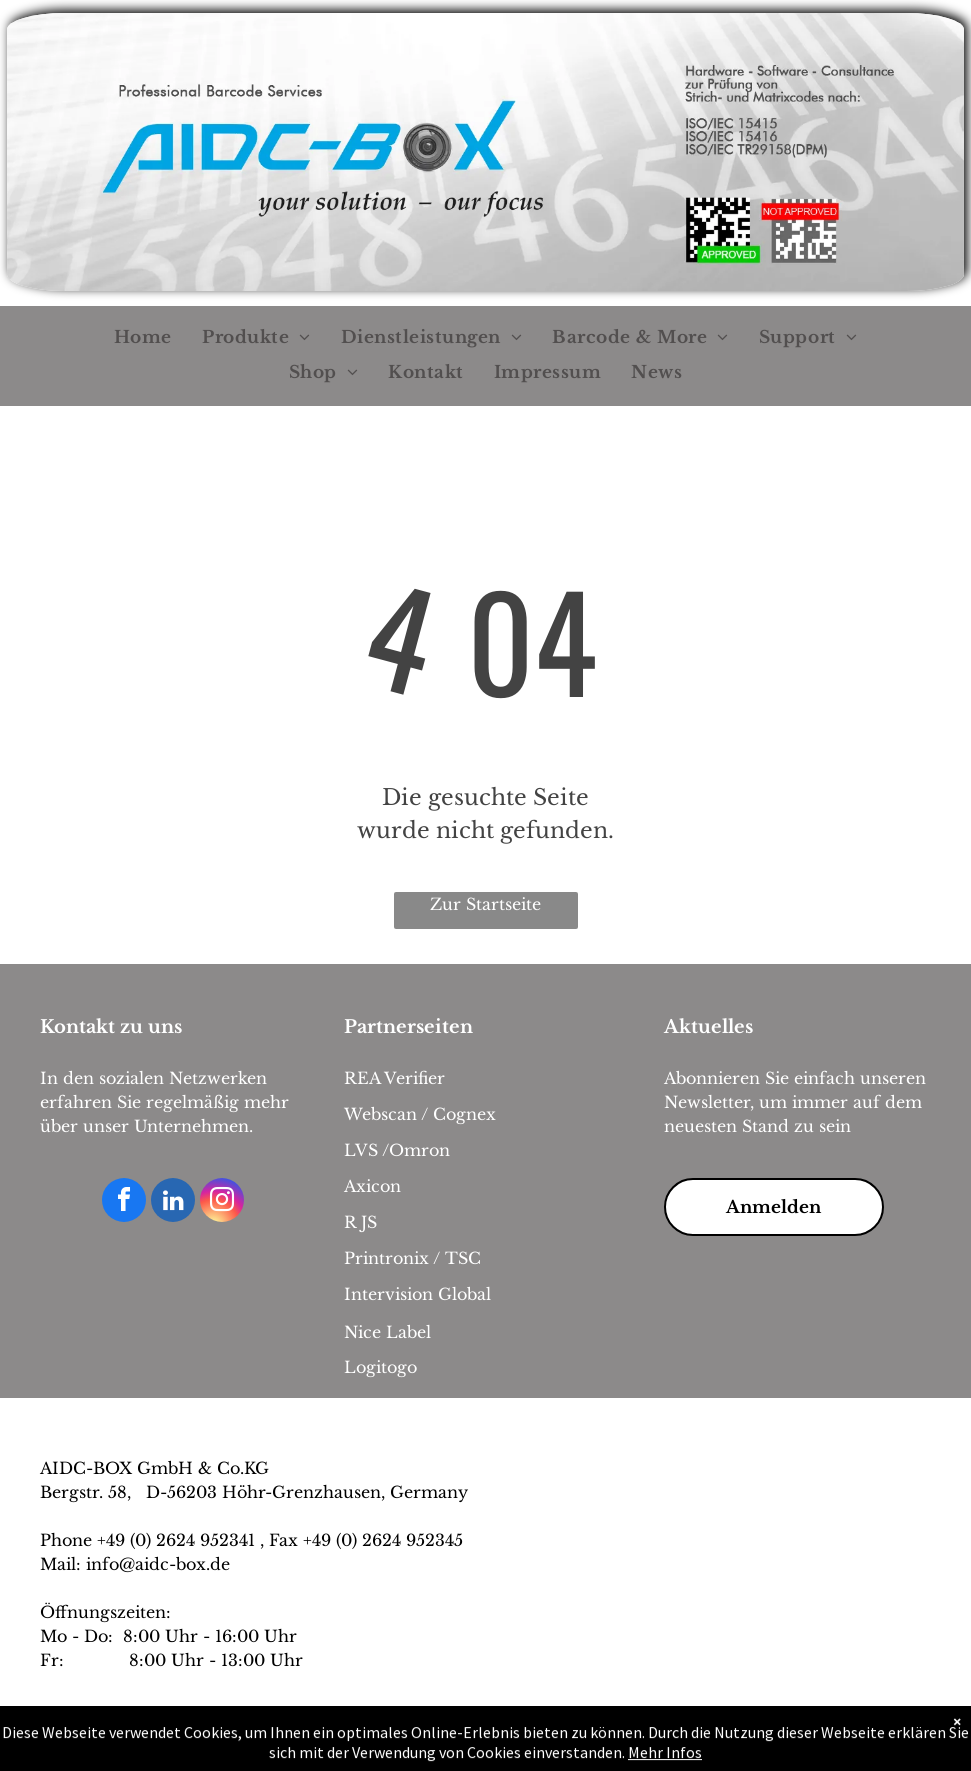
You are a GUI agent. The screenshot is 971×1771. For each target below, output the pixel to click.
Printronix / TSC (412, 1258)
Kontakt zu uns (111, 1027)
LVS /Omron (397, 1150)
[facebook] (124, 1202)
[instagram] (222, 1202)
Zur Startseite (485, 904)
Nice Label (387, 1332)
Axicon (372, 1186)
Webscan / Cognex (420, 1114)
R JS (360, 1222)
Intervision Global (417, 1294)
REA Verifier (394, 1078)
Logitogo (380, 1367)
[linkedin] (173, 1202)
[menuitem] (143, 338)
